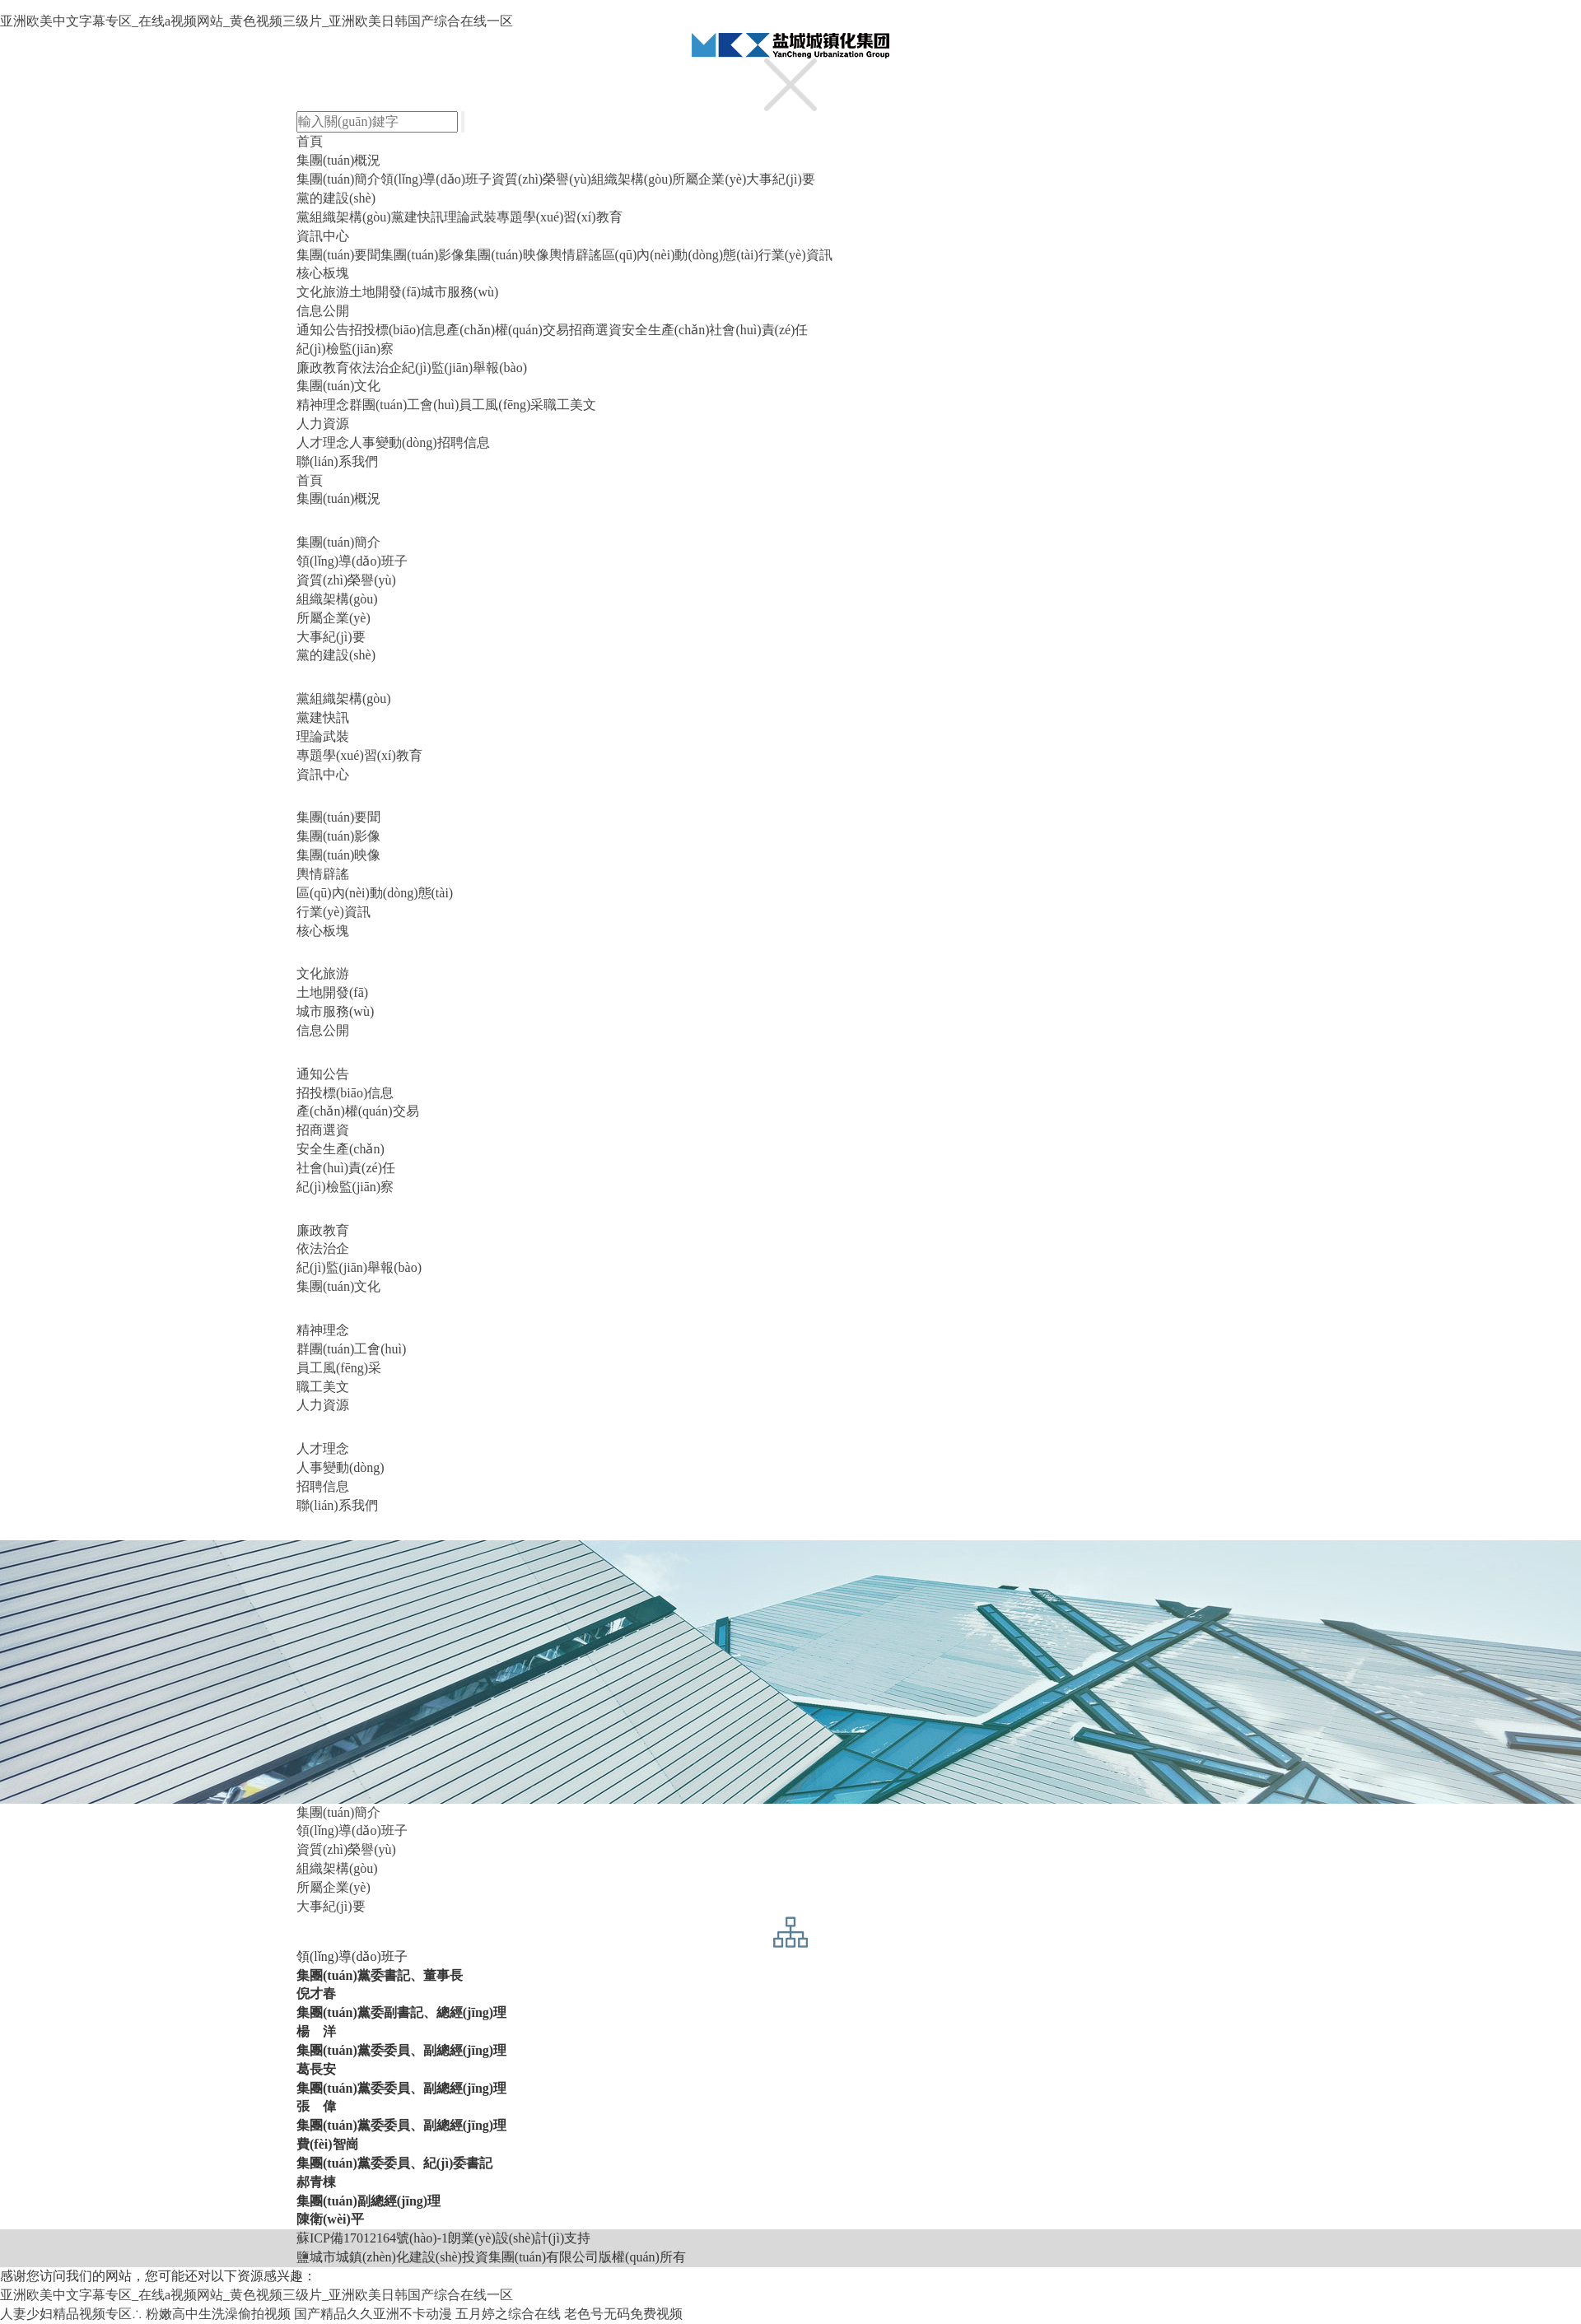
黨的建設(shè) (335, 198)
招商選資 (595, 330)
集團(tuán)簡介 (338, 179)
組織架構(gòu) (632, 179)
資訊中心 (322, 236)
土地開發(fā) (385, 292)
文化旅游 (322, 292)
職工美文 (569, 405)
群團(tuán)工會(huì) (404, 405)
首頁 (309, 141)
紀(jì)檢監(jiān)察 (345, 349)
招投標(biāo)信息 (397, 330)
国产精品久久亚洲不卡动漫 (373, 2314)
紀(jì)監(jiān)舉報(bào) (464, 368)
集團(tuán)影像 (422, 255)
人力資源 (322, 424)
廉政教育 (322, 368)
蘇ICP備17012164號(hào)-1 (372, 2238)
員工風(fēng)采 (501, 405)
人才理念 (322, 442)
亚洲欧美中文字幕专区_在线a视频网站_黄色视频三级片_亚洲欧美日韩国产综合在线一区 (256, 21)
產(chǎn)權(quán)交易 (507, 330)
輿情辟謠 (575, 255)
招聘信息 (463, 442)
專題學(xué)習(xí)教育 (560, 217)
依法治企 (375, 368)
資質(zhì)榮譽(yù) (541, 179)
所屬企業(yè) (709, 179)
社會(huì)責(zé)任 (758, 330)
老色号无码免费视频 (623, 2314)
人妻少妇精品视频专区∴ (71, 2314)
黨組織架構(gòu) (343, 217)
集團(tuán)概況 (338, 160)
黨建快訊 (417, 217)
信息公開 (322, 311)
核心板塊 (322, 273)
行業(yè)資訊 (795, 255)
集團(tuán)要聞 (338, 255)
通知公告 (322, 330)
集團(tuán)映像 (506, 255)
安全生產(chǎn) (666, 330)
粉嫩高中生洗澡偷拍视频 (218, 2314)
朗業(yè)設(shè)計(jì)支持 (519, 2238)
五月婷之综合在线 (508, 2314)
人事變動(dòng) (393, 442)
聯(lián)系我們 (337, 461)
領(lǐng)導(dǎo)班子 (436, 179)
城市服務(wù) (459, 292)
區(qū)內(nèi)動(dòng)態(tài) (680, 255)
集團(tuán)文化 (338, 386)
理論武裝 (470, 217)
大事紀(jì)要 (780, 179)
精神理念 (322, 405)
